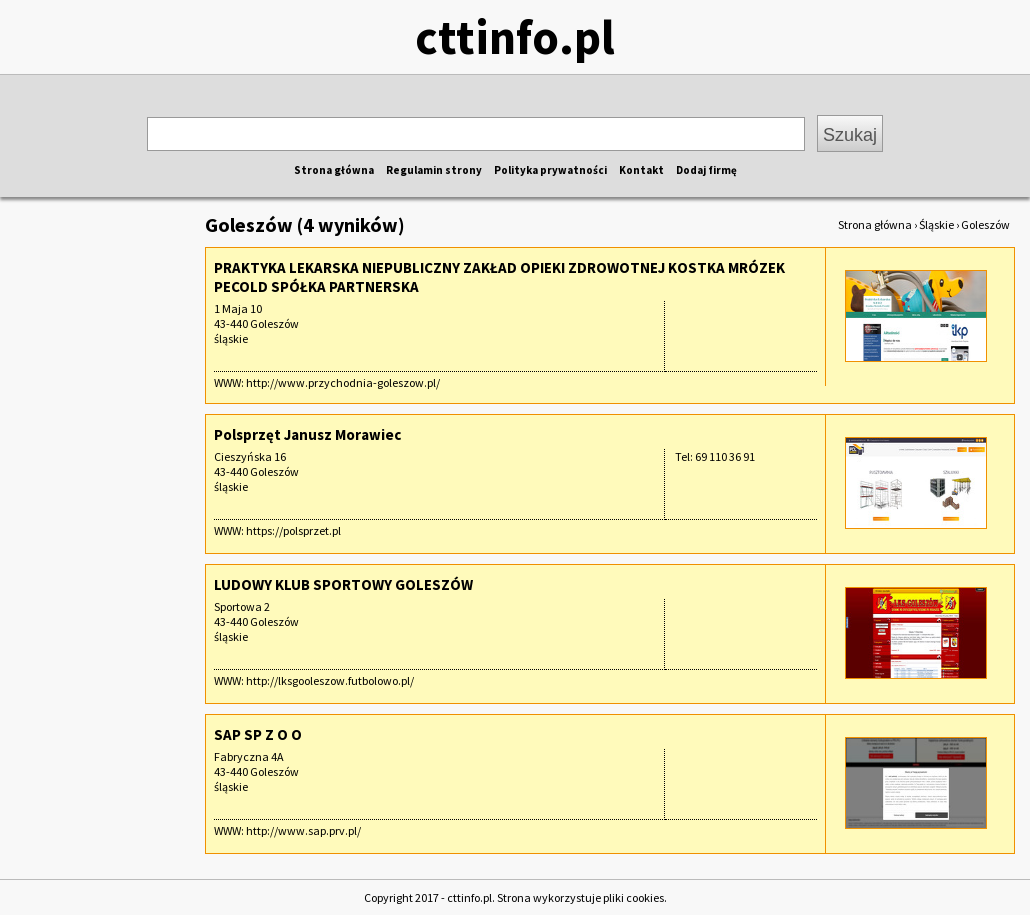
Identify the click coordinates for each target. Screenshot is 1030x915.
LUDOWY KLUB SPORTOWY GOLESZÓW (343, 584)
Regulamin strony (434, 170)
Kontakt (641, 170)
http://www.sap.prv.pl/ (303, 830)
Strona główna (334, 170)
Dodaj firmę (706, 170)
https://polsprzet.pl (293, 530)
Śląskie (936, 224)
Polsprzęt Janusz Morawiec (307, 434)
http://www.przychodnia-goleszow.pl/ (343, 382)
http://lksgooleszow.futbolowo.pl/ (330, 680)
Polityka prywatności (550, 170)
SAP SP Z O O (258, 734)
